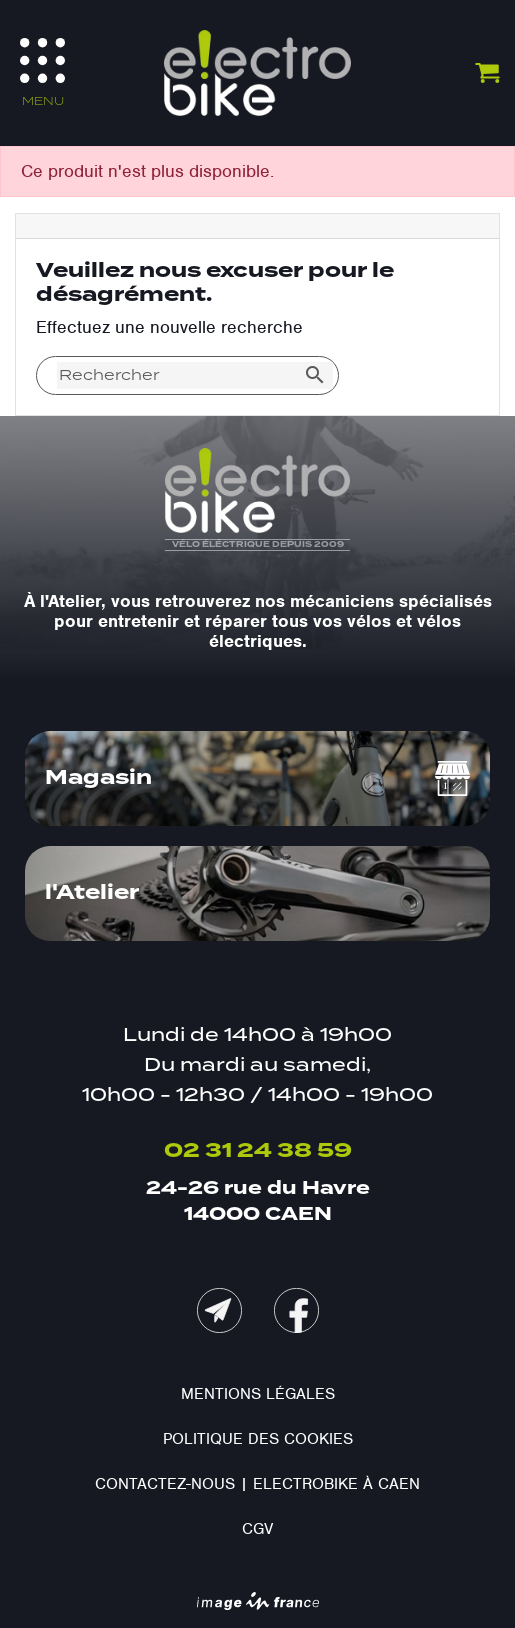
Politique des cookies (258, 1439)
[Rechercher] (177, 375)
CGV (257, 1529)
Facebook (296, 1310)
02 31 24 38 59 (258, 1151)
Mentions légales (258, 1394)
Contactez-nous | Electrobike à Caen (257, 1484)
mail (219, 1310)
